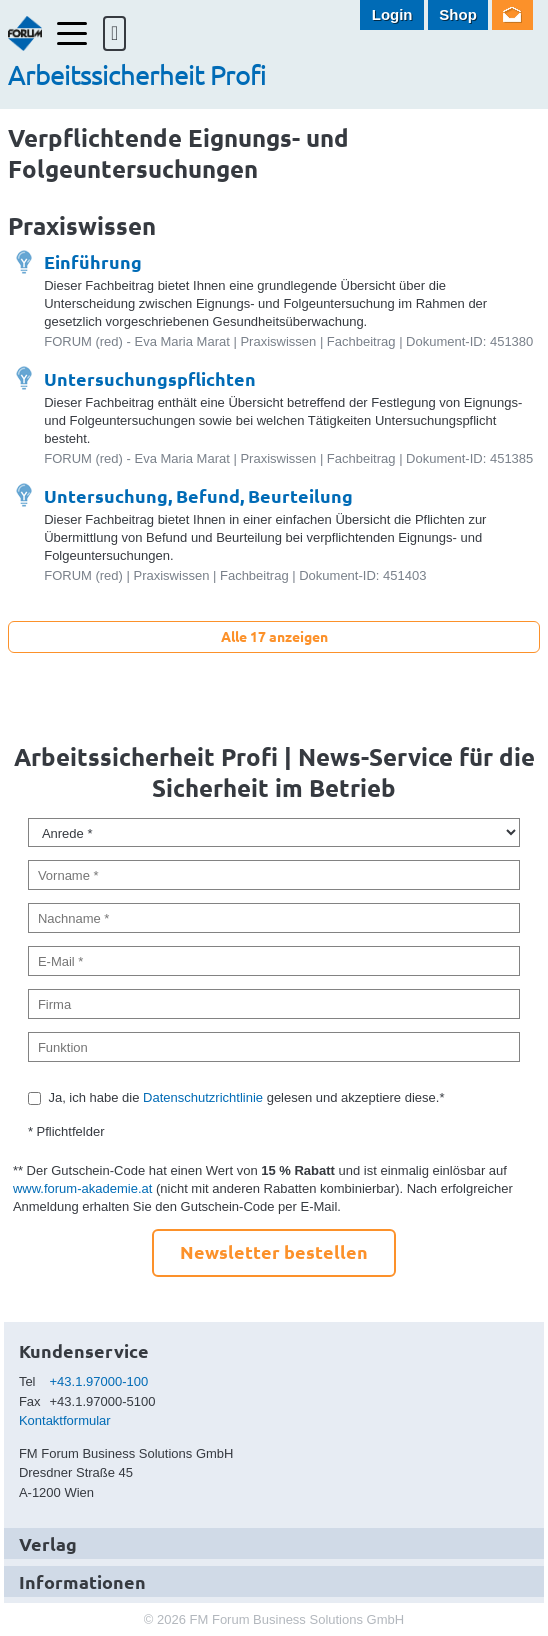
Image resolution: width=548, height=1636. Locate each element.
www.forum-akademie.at (82, 1188)
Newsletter (512, 15)
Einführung (93, 261)
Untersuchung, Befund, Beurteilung (198, 495)
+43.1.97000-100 (99, 1381)
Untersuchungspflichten (150, 378)
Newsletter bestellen (274, 1251)
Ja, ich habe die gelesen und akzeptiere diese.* (246, 1097)
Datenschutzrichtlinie (203, 1097)
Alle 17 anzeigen (274, 636)
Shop (458, 14)
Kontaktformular (65, 1420)
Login (392, 14)
